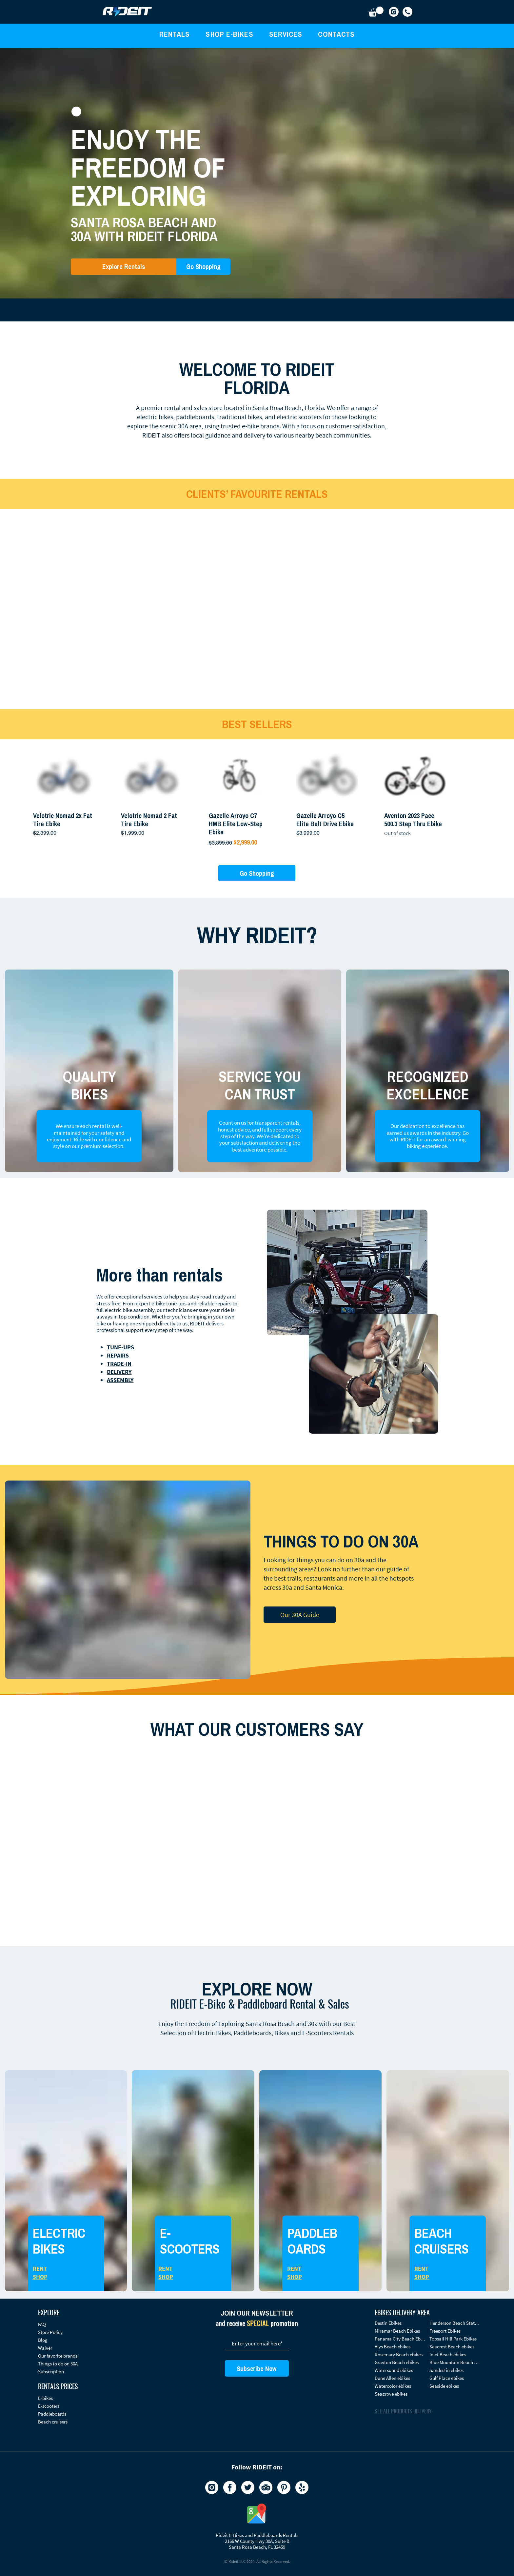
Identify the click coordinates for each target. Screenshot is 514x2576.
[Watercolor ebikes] (400, 2385)
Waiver (45, 2348)
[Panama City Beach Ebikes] (400, 2338)
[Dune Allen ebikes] (400, 2378)
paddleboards (195, 417)
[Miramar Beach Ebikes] (400, 2330)
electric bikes (155, 417)
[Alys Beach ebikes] (400, 2346)
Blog (43, 2340)
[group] (257, 796)
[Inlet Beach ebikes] (454, 2354)
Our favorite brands (57, 2356)
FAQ (42, 2324)
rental (172, 407)
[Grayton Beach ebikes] (400, 2362)
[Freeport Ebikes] (454, 2330)
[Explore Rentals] (123, 266)
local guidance (210, 435)
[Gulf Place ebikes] (454, 2378)
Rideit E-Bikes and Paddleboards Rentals (257, 2535)
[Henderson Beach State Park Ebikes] (454, 2322)
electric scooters (299, 417)
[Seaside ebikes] (454, 2385)
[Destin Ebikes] (400, 2322)
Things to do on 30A (58, 2364)
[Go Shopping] (203, 266)
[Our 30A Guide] (300, 1614)
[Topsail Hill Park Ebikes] (454, 2338)
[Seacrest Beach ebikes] (454, 2346)
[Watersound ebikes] (400, 2370)
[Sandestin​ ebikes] (454, 2370)
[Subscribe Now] (257, 2368)
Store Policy (50, 2332)
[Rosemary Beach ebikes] (400, 2354)
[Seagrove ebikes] (400, 2393)
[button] (376, 12)
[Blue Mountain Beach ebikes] (454, 2362)
